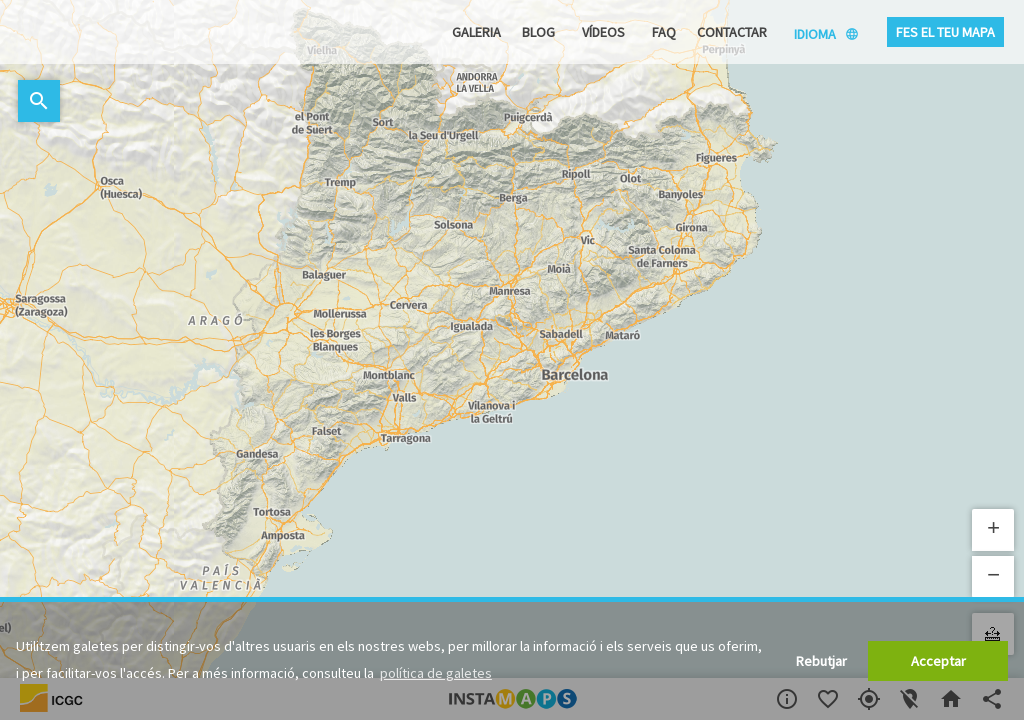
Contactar (732, 32)
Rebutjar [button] (821, 661)
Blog (538, 32)
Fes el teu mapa (945, 32)
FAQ (664, 32)
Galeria (476, 32)
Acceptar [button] (938, 661)
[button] (993, 530)
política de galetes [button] (436, 673)
